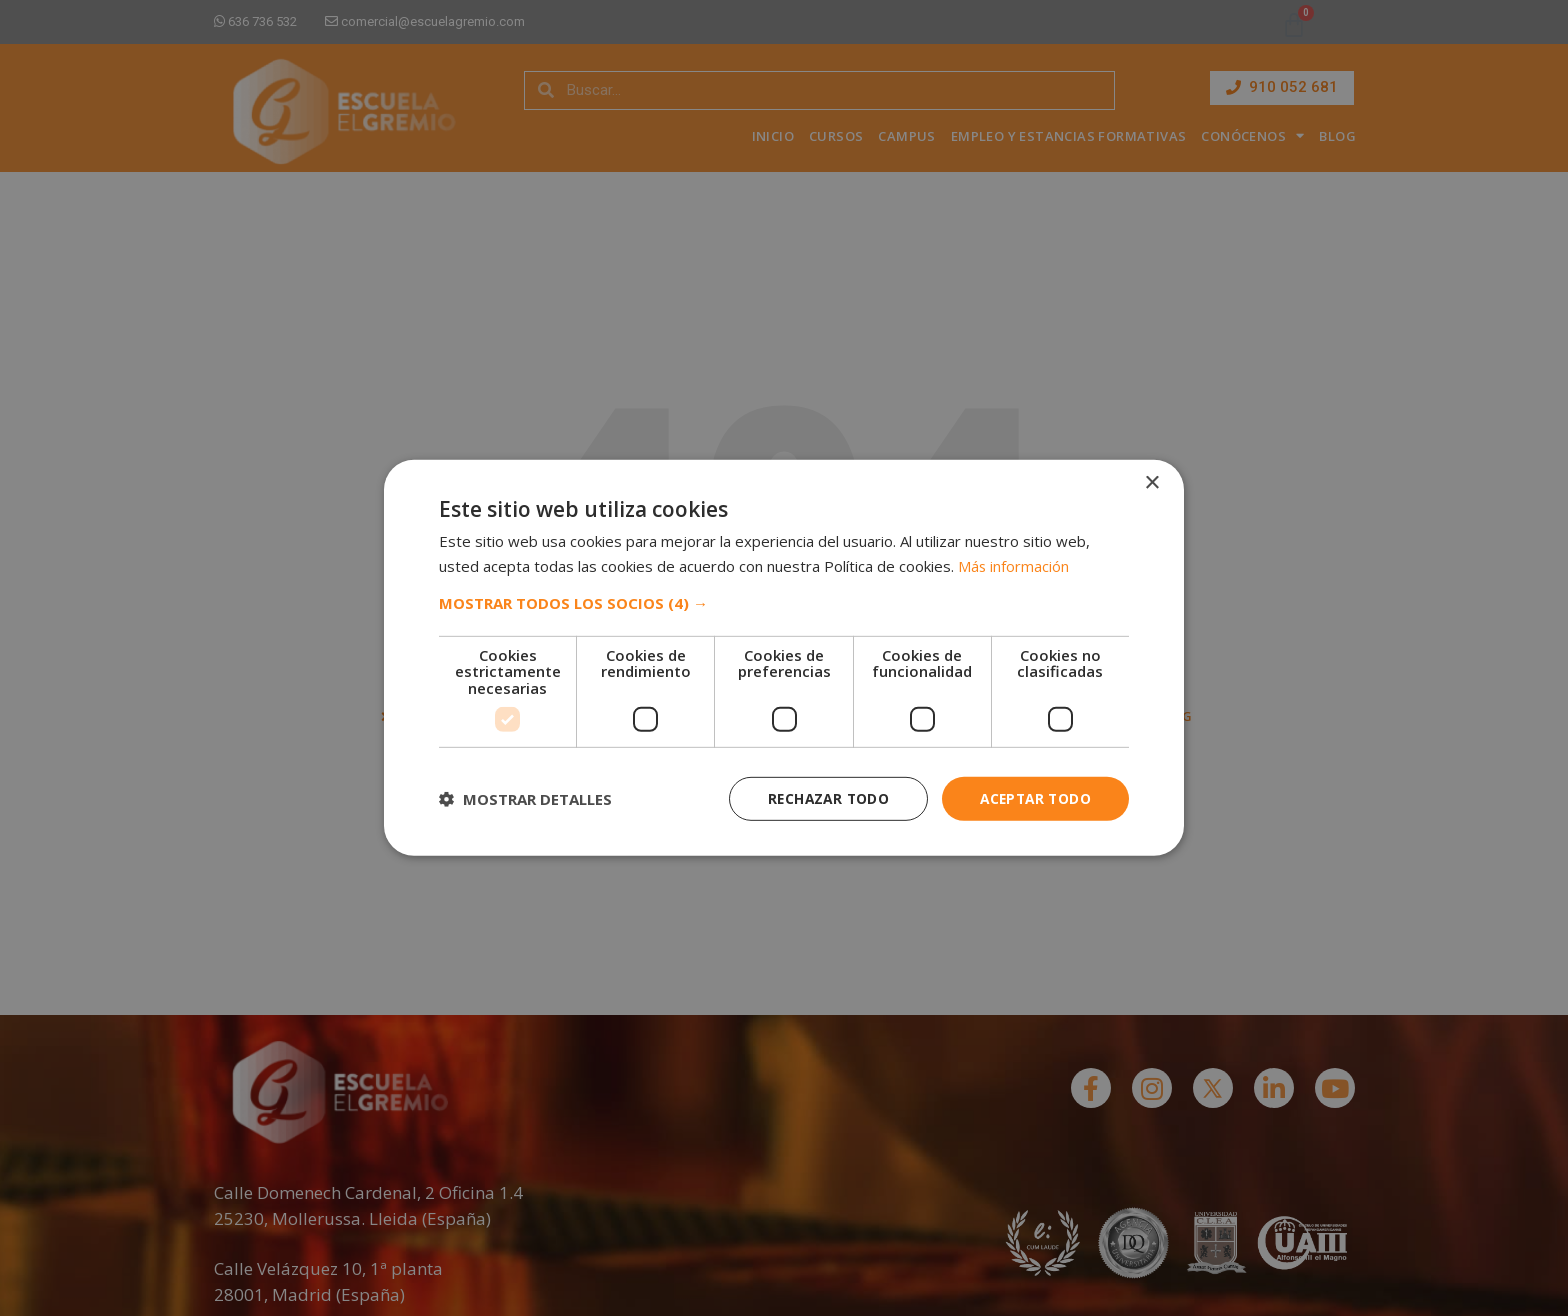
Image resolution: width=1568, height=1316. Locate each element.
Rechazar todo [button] (821, 798)
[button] (784, 602)
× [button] (1151, 482)
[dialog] (784, 657)
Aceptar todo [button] (1033, 798)
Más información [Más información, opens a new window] (1014, 566)
